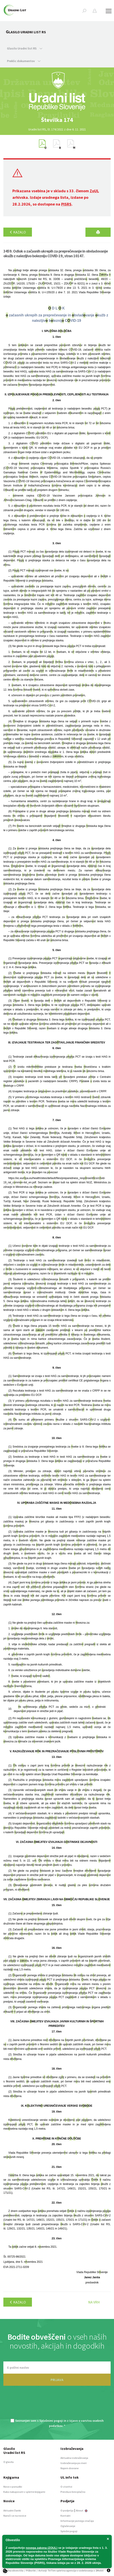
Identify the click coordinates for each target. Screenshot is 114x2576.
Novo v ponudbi (12, 2486)
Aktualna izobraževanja (74, 2458)
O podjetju (67, 2510)
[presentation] (57, 2405)
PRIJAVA (57, 2379)
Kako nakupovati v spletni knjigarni (24, 2491)
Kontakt (65, 2515)
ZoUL (94, 190)
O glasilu (8, 2462)
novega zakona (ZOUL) (42, 2547)
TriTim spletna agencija (62, 2570)
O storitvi (66, 2486)
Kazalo (17, 232)
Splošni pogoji (68, 2531)
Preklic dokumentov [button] (23, 61)
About (81, 2510)
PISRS (66, 204)
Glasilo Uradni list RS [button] (24, 48)
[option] (57, 120)
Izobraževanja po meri (73, 2463)
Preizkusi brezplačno (72, 2491)
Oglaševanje (67, 2526)
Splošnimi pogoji (51, 2421)
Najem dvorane (69, 2468)
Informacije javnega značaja (77, 2520)
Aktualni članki (12, 2510)
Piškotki (31, 2570)
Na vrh (94, 2302)
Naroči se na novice (14, 2515)
